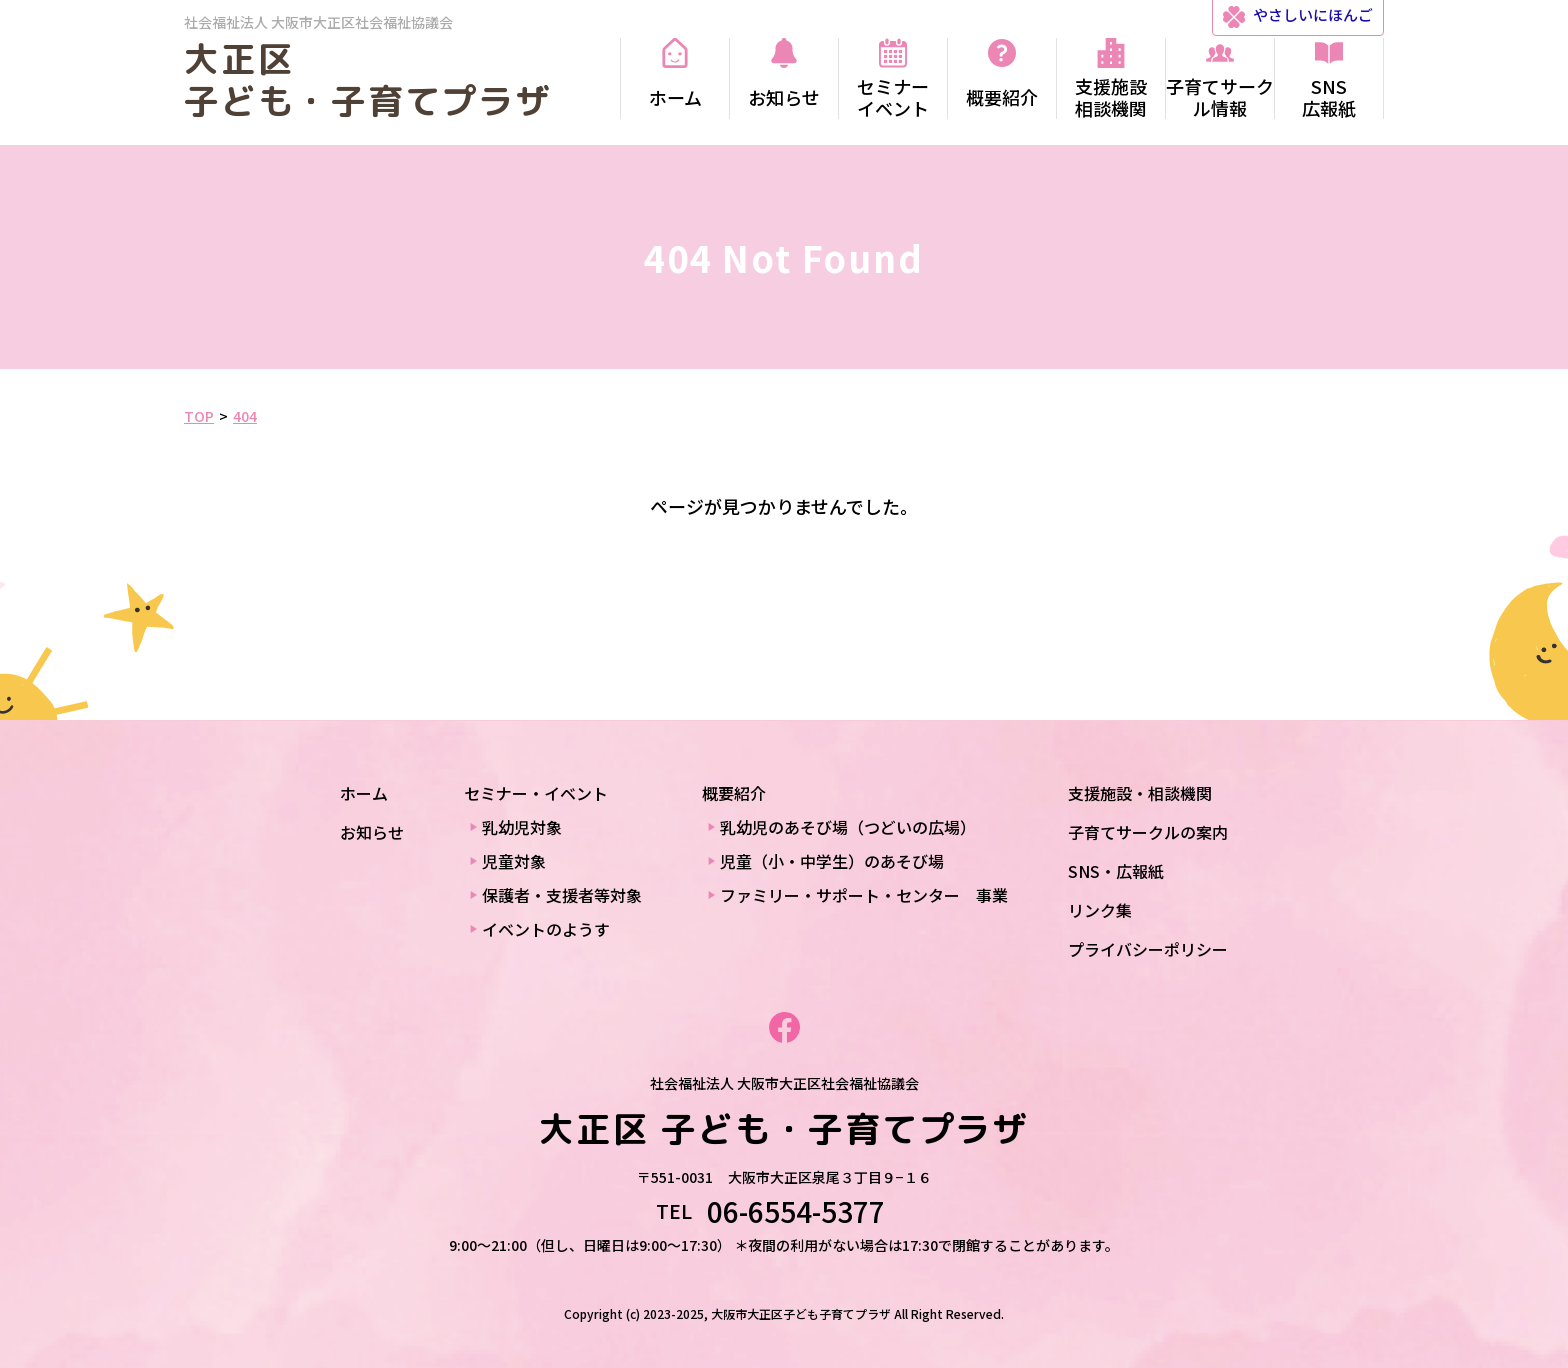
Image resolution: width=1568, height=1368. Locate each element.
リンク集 (1100, 910)
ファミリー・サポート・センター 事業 (864, 895)
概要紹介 (734, 793)
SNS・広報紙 (1116, 871)
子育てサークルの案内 (1148, 832)
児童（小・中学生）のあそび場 (832, 861)
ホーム (364, 793)
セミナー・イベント (536, 793)
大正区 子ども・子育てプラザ (368, 79)
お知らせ (372, 832)
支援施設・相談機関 (1140, 793)
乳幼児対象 (522, 827)
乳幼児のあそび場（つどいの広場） (848, 827)
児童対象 (514, 861)
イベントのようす (546, 929)
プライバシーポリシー (1148, 949)
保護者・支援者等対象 (562, 895)
